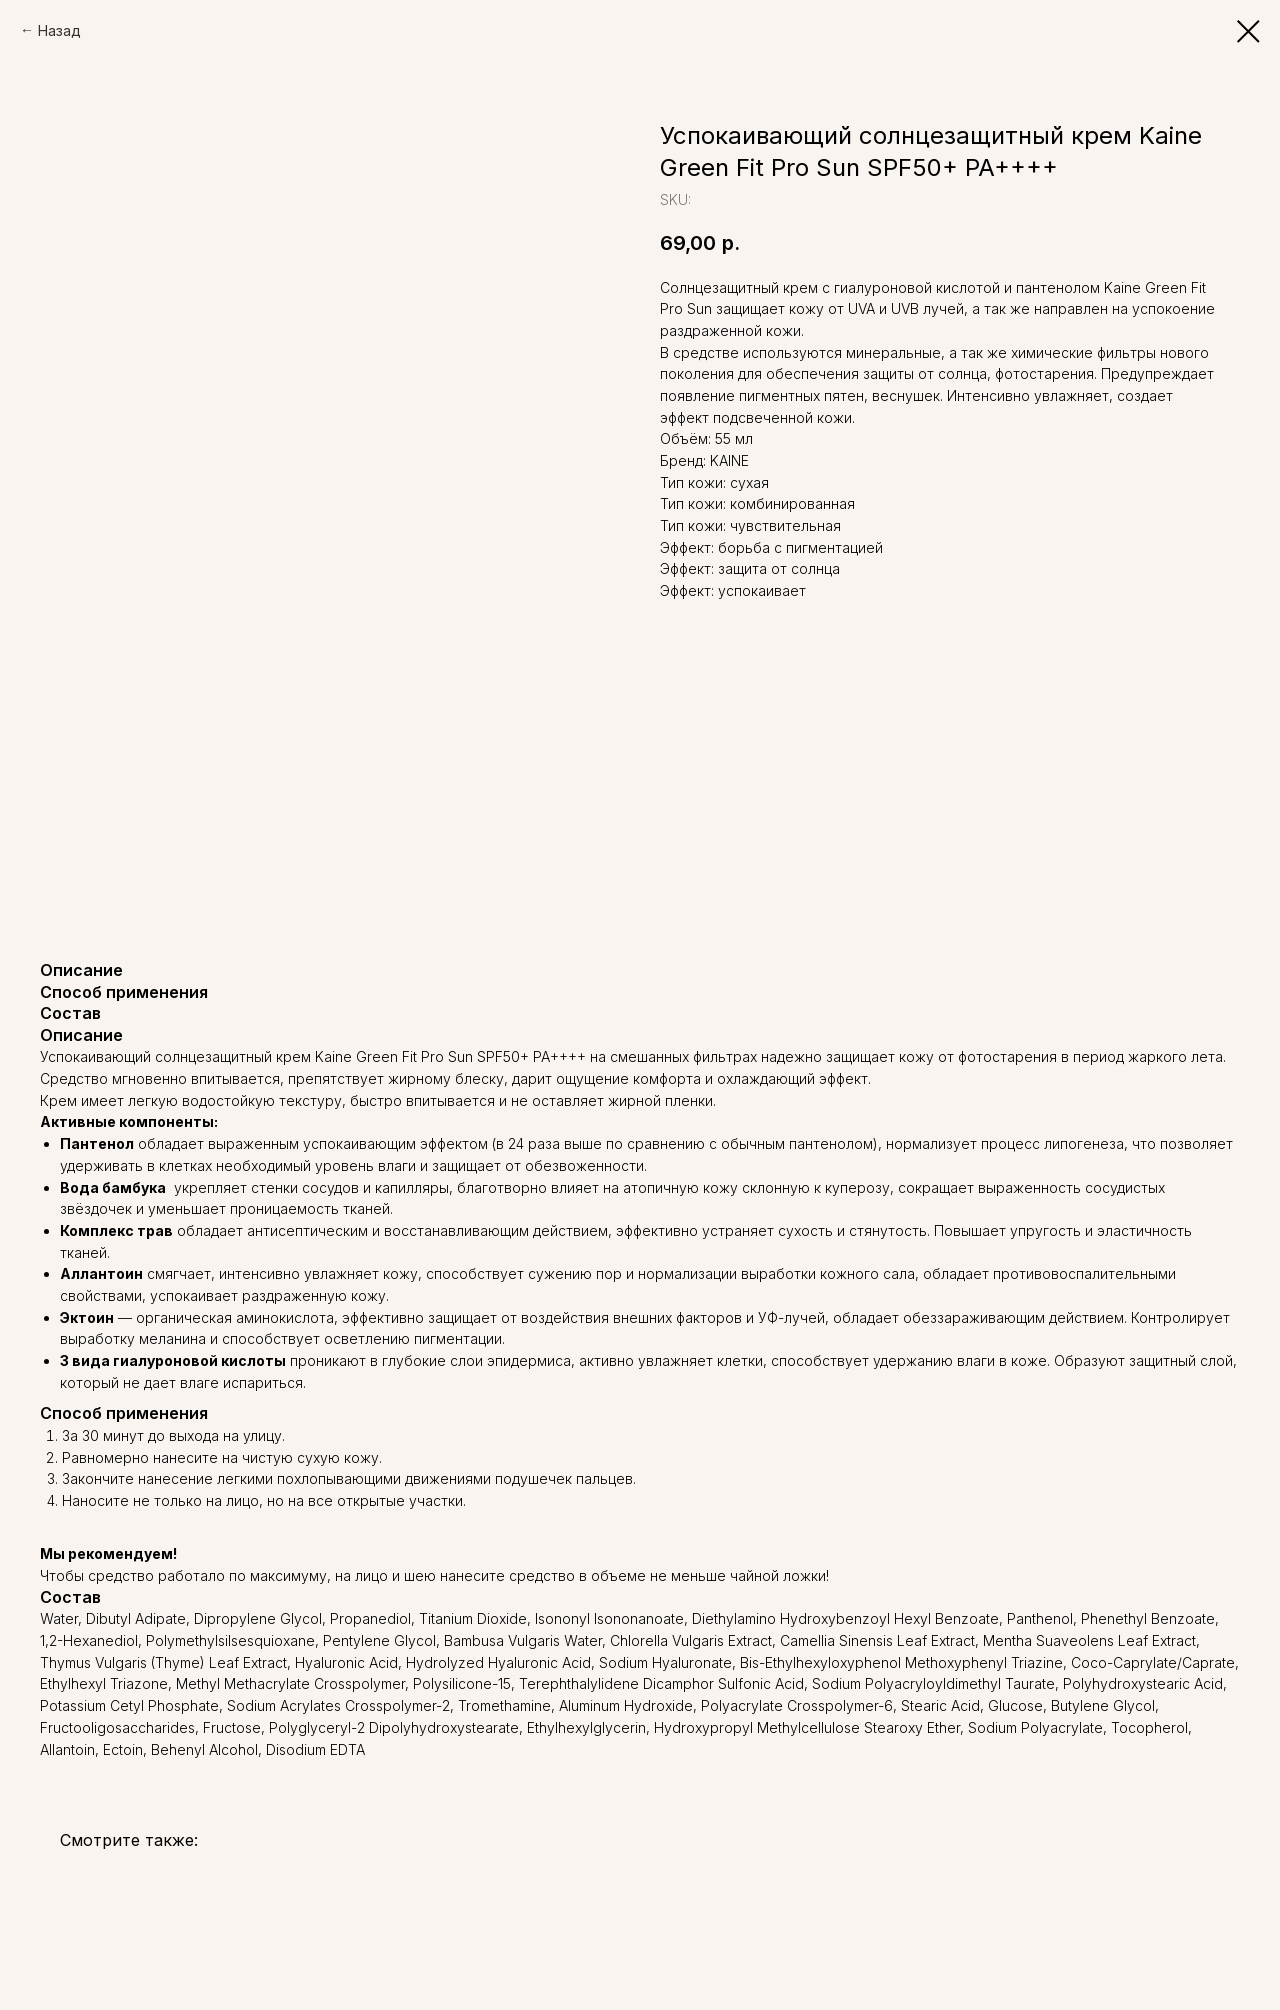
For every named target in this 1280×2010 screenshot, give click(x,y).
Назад (59, 30)
